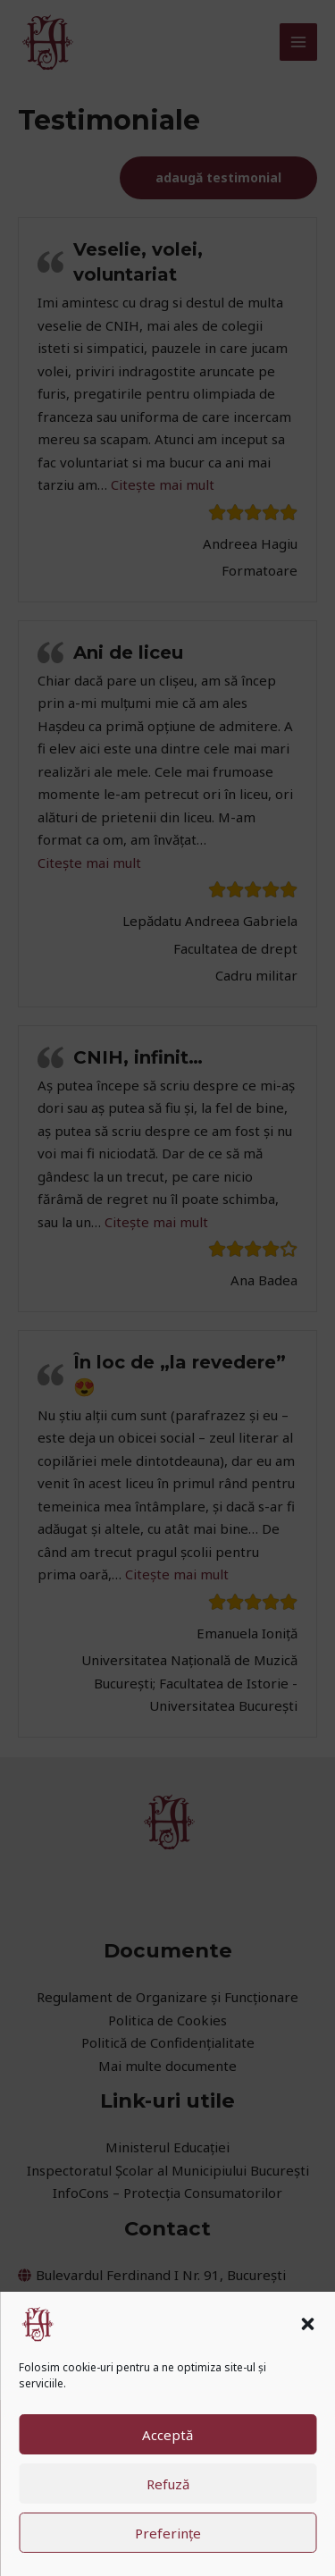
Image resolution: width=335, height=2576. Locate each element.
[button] (307, 2324)
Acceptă (167, 2435)
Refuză (168, 2484)
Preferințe (168, 2533)
